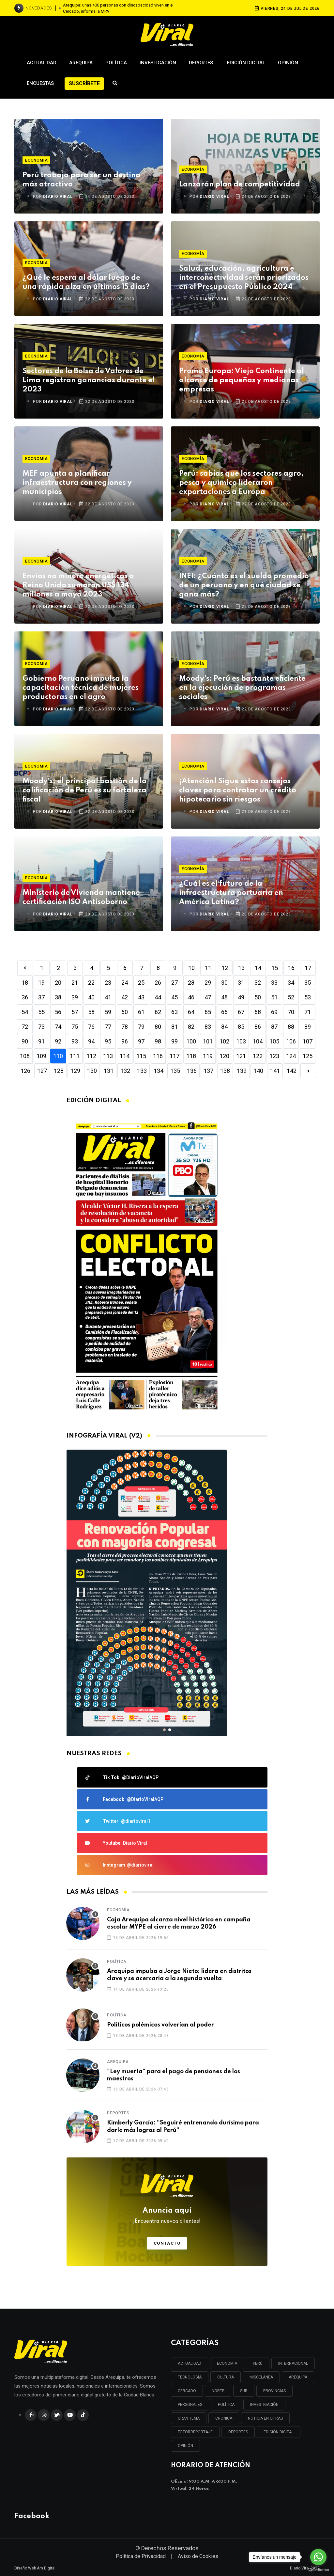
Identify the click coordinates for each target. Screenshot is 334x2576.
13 (241, 967)
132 (125, 1070)
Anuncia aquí (167, 2216)
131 (109, 1070)
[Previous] (25, 968)
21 (74, 982)
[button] (164, 1729)
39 (74, 997)
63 (174, 1012)
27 (174, 982)
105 (274, 1041)
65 (208, 1012)
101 (208, 1041)
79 (141, 1026)
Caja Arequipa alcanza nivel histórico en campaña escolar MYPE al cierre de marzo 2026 (178, 1923)
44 (158, 997)
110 (58, 1056)
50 (257, 997)
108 (25, 1056)
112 (91, 1056)
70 (291, 1012)
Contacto (167, 2243)
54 (25, 1012)
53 (307, 997)
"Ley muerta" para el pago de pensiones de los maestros (173, 2075)
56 (58, 1012)
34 (291, 982)
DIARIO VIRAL (58, 196)
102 (224, 1041)
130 (92, 1070)
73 (41, 1026)
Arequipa (81, 63)
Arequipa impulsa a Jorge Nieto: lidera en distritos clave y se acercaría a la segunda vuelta (179, 1974)
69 (274, 1012)
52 (291, 997)
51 (274, 997)
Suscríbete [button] (84, 83)
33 (274, 982)
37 (41, 997)
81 (174, 1026)
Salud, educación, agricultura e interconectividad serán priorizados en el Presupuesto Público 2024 (244, 278)
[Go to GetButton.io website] (318, 2569)
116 (158, 1056)
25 (141, 982)
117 (174, 1056)
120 (224, 1056)
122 (258, 1056)
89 (307, 1026)
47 (208, 997)
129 (75, 1070)
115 (141, 1056)
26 (158, 982)
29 (208, 982)
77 (108, 1026)
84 (224, 1026)
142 (291, 1070)
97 (141, 1041)
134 (158, 1070)
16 (291, 967)
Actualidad (41, 63)
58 (91, 1012)
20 (58, 982)
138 (225, 1070)
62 (158, 1012)
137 (208, 1070)
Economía (36, 160)
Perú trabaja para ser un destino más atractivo (81, 180)
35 (307, 982)
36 (25, 997)
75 (74, 1026)
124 (291, 1056)
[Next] (308, 1070)
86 (257, 1026)
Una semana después (126, 8)
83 (208, 1026)
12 (224, 967)
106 (291, 1041)
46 (191, 997)
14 (258, 967)
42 (124, 997)
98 (158, 1041)
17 (308, 967)
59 (108, 1012)
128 (59, 1070)
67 (241, 1012)
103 (241, 1041)
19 (41, 982)
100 (191, 1041)
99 (174, 1041)
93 (74, 1041)
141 (275, 1070)
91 (41, 1041)
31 (241, 982)
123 (274, 1056)
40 (91, 997)
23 (108, 982)
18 (25, 982)
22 (91, 982)
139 (242, 1070)
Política (116, 63)
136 (192, 1070)
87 (274, 1026)
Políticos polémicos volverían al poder (160, 2025)
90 (25, 1041)
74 (58, 1026)
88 (291, 1026)
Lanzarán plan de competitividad (239, 184)
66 (224, 1012)
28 (191, 982)
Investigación (158, 63)
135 (175, 1070)
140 (258, 1070)
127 (42, 1070)
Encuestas (40, 83)
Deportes (201, 63)
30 (224, 982)
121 (241, 1056)
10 (191, 967)
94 (91, 1041)
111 (75, 1056)
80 (158, 1026)
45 (174, 997)
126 (25, 1070)
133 (142, 1070)
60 (124, 1012)
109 (41, 1056)
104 (258, 1041)
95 (108, 1041)
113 (108, 1056)
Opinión (288, 63)
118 (191, 1056)
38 (58, 997)
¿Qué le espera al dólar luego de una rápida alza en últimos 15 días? (86, 282)
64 (191, 1012)
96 (124, 1041)
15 (274, 967)
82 (191, 1026)
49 (241, 997)
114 (124, 1056)
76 (91, 1026)
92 (58, 1041)
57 (74, 1012)
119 (208, 1056)
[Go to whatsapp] (318, 2557)
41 (108, 997)
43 (141, 997)
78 (124, 1026)
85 (241, 1026)
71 (307, 1012)
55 (41, 1012)
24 (124, 982)
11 (208, 967)
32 (257, 982)
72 (25, 1026)
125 (307, 1056)
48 (224, 997)
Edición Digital (246, 63)
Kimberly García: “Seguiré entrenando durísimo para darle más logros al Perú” (183, 2126)
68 (257, 1012)
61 (141, 1012)
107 (307, 1041)
